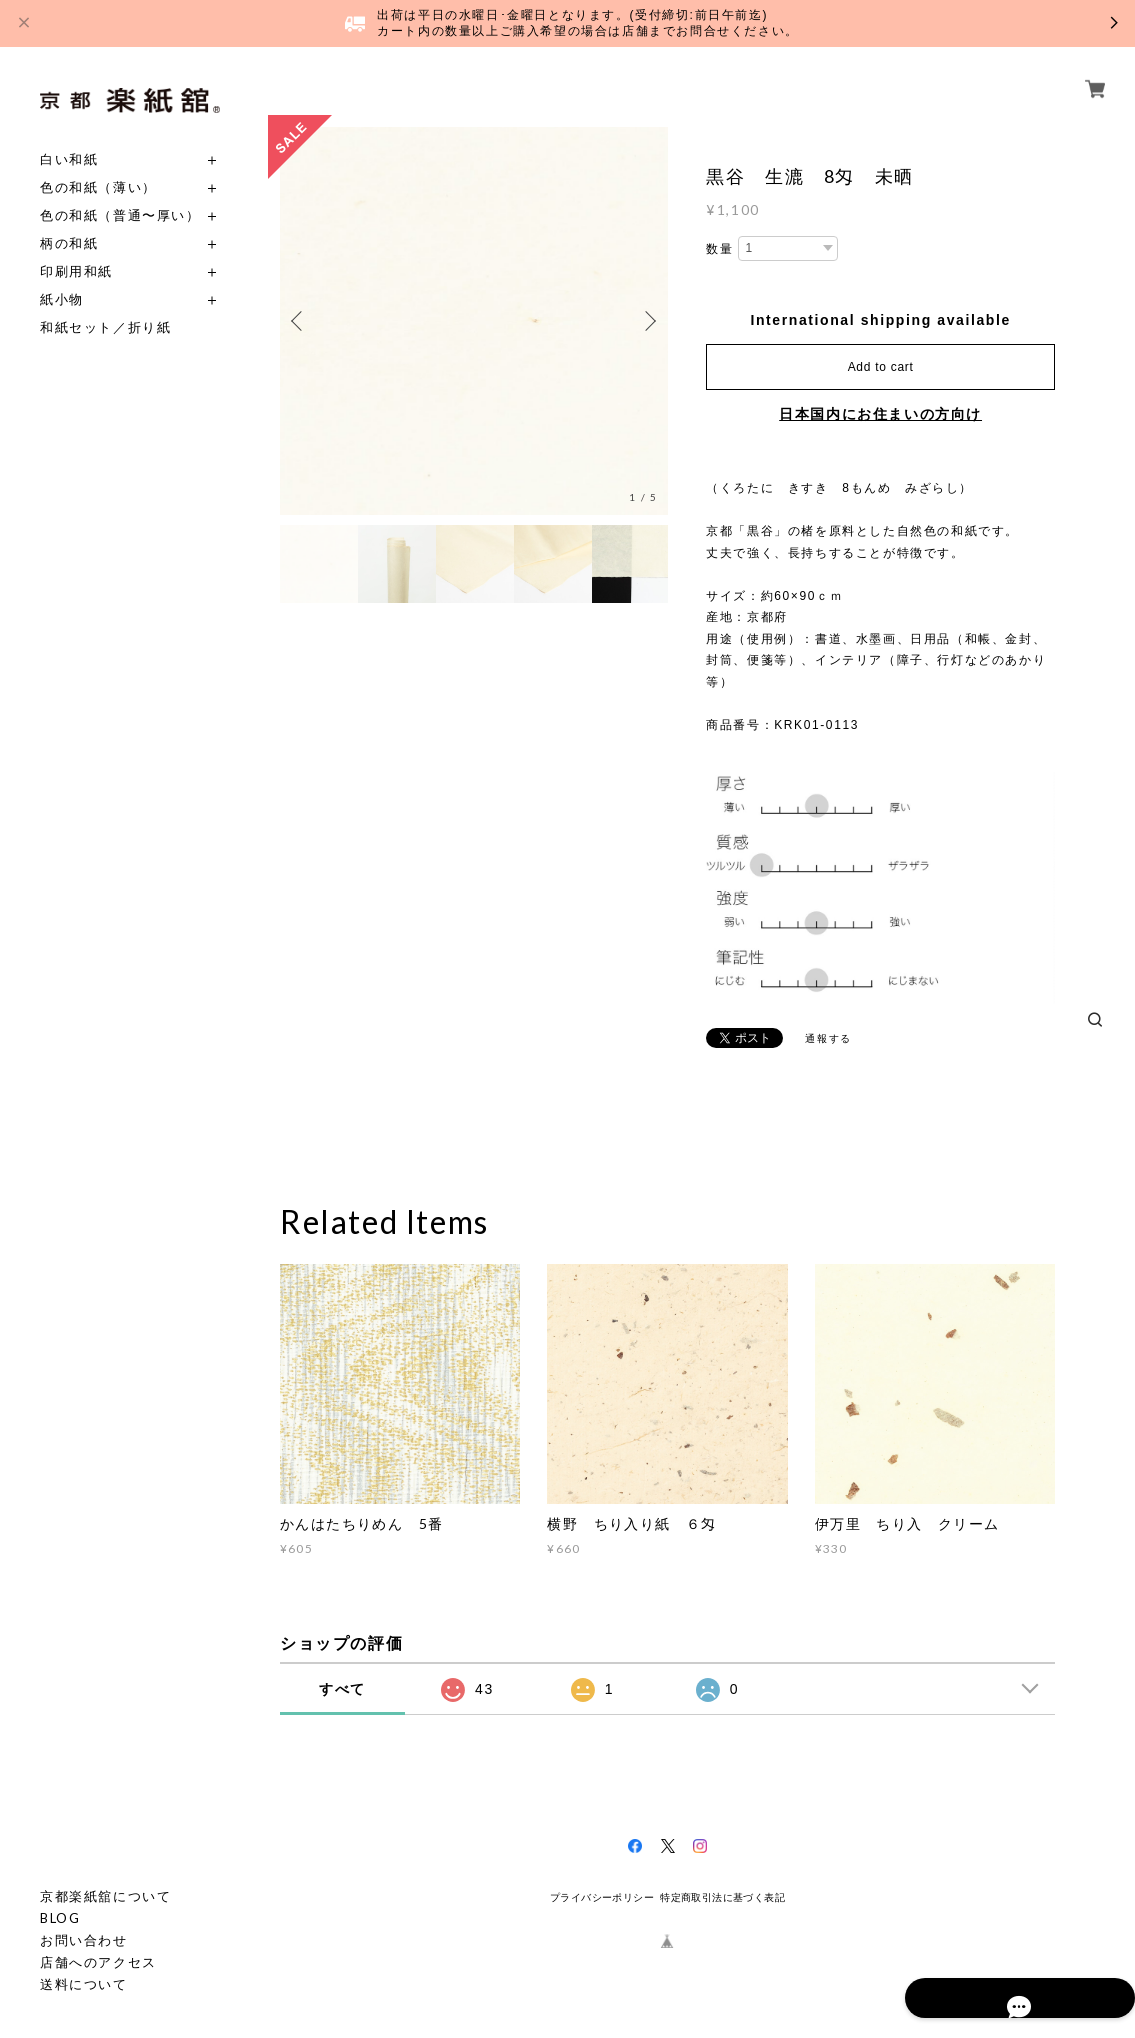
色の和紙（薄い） (98, 187)
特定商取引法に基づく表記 (722, 1897)
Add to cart (881, 367)
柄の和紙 (69, 243)
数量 (719, 249)
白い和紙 (69, 159)
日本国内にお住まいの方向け (880, 414)
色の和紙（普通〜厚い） (120, 215)
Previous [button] (300, 321)
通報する (828, 1038)
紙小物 (62, 299)
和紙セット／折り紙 (105, 327)
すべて (342, 1689)
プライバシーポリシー (602, 1897)
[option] (474, 321)
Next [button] (648, 321)
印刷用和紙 (76, 271)
